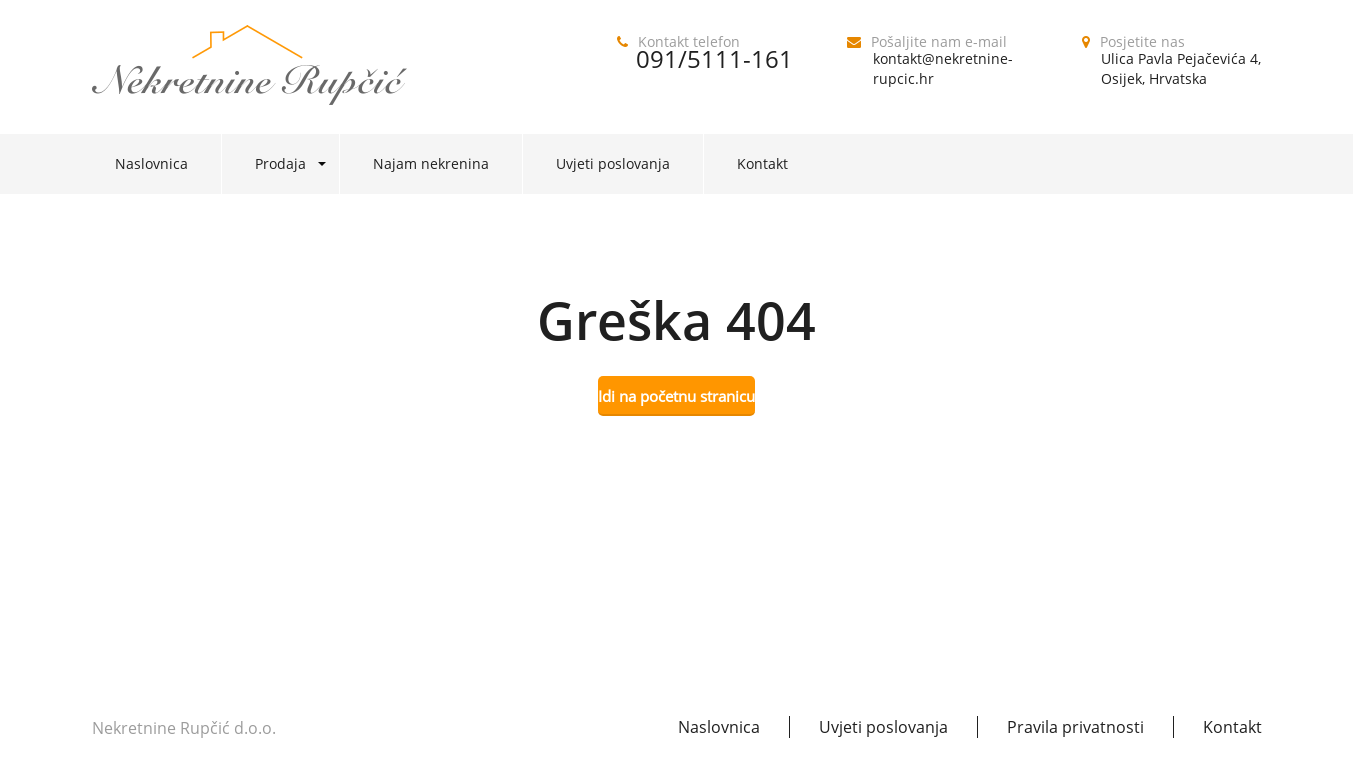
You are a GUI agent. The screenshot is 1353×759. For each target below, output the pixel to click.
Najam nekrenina (431, 163)
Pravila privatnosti (1075, 727)
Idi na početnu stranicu (676, 396)
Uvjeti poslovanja (613, 163)
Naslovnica (151, 163)
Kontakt (762, 163)
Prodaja (280, 163)
